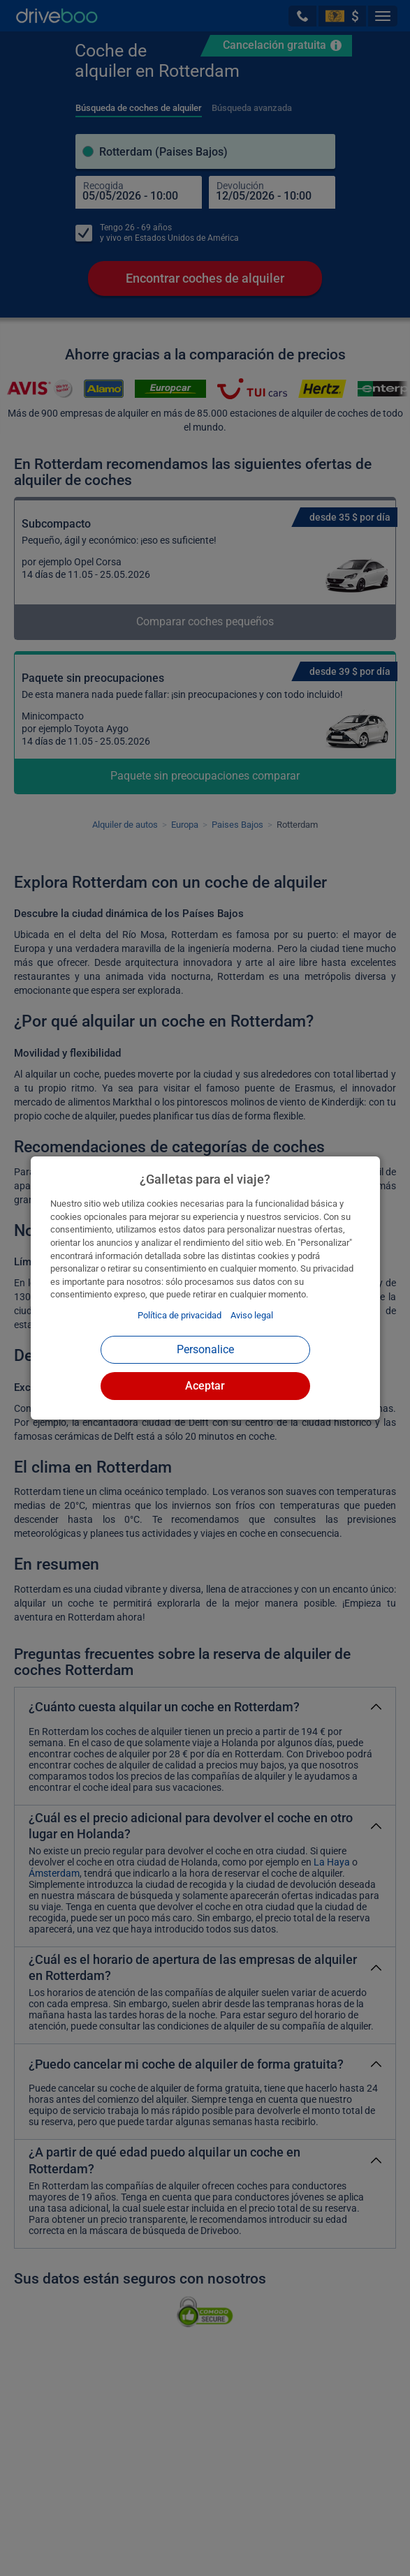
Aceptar (205, 1385)
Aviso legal (251, 1315)
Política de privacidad (179, 1315)
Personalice (205, 1349)
